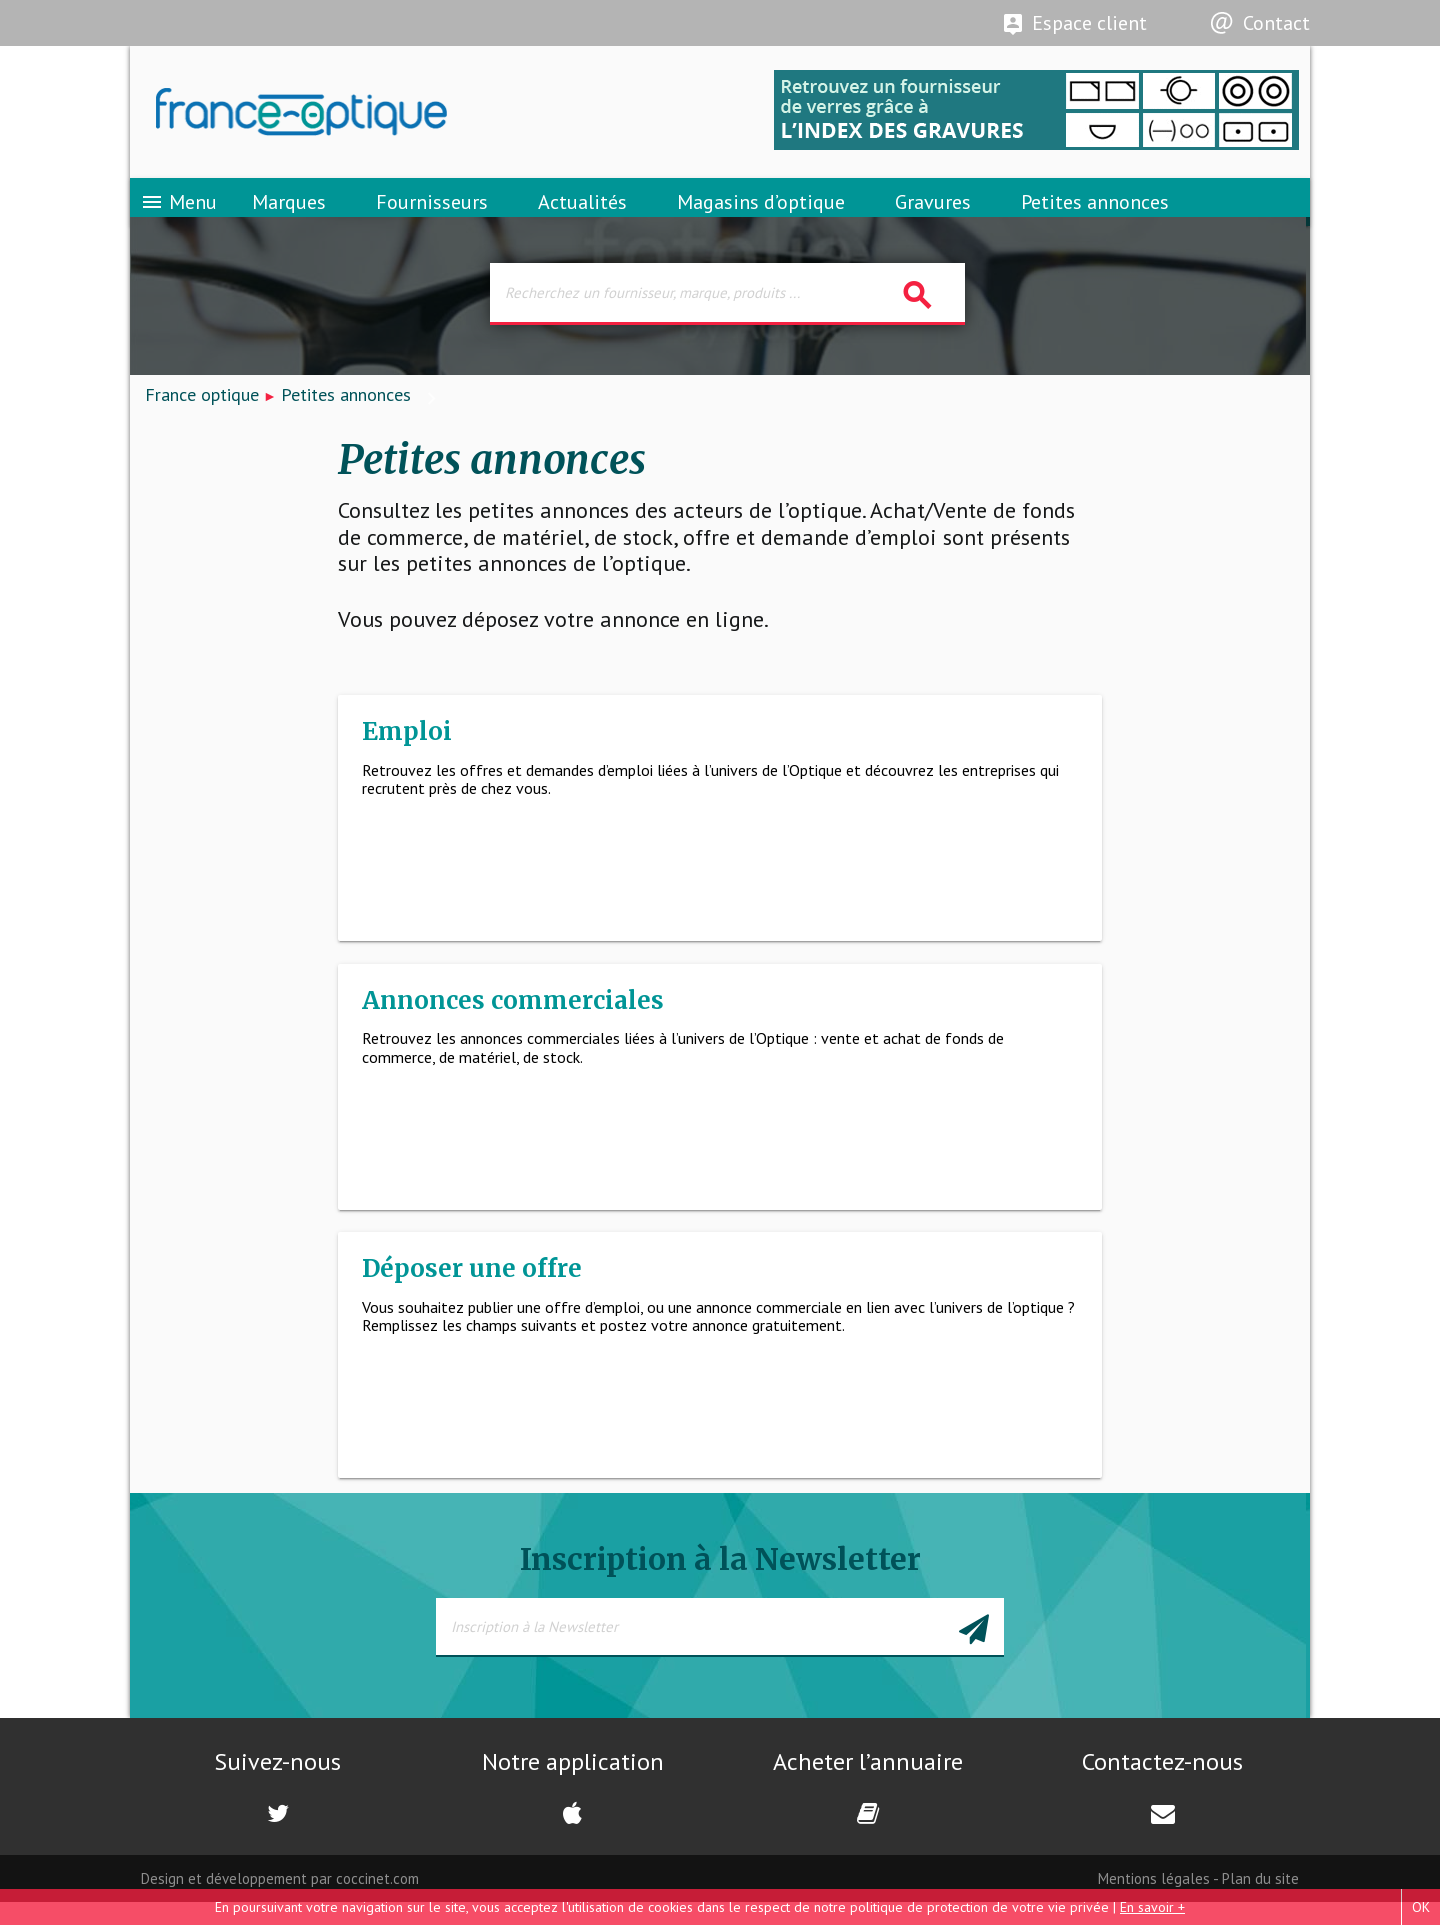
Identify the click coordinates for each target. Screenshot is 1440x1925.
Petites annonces (1095, 215)
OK (1421, 1907)
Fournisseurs (432, 215)
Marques (289, 215)
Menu (178, 215)
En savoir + (1152, 1907)
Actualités (582, 215)
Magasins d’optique (761, 215)
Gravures (933, 215)
